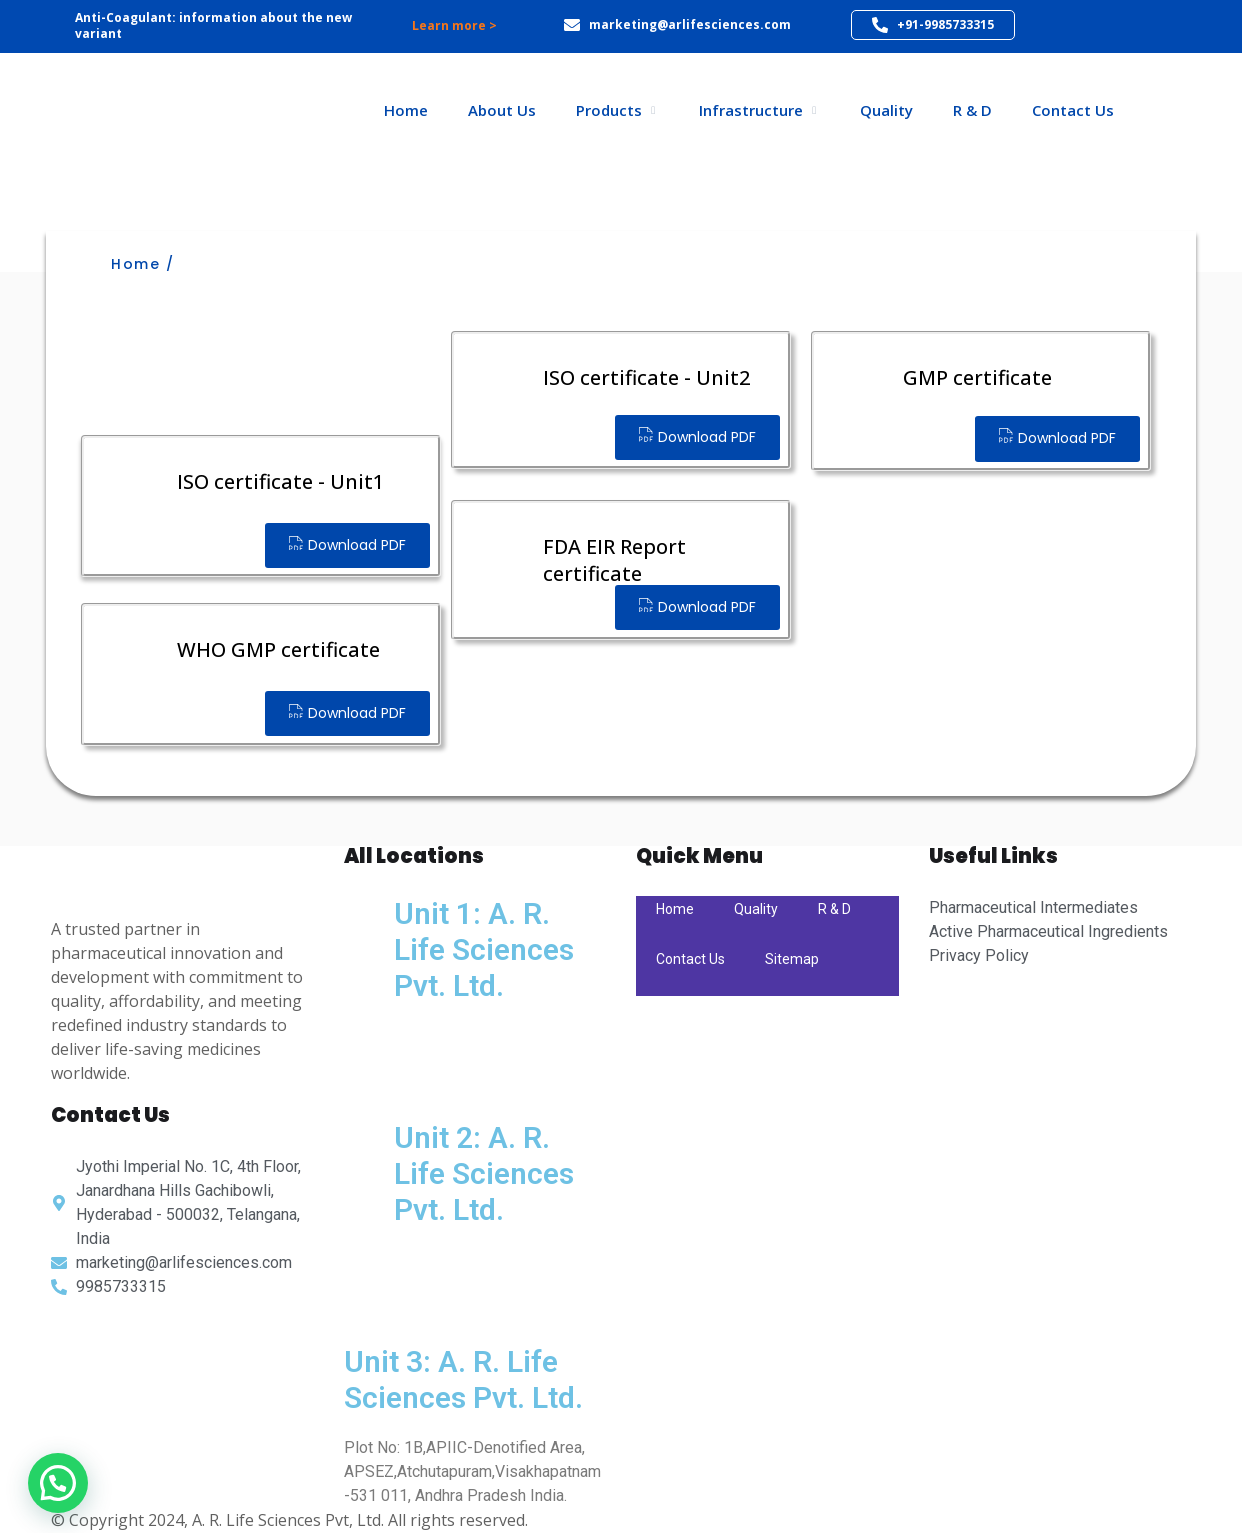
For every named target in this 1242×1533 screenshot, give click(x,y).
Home (406, 110)
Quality (886, 110)
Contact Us (1073, 110)
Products (609, 110)
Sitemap (792, 959)
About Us (502, 110)
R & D (972, 110)
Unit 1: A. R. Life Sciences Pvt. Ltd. (484, 949)
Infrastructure (751, 110)
